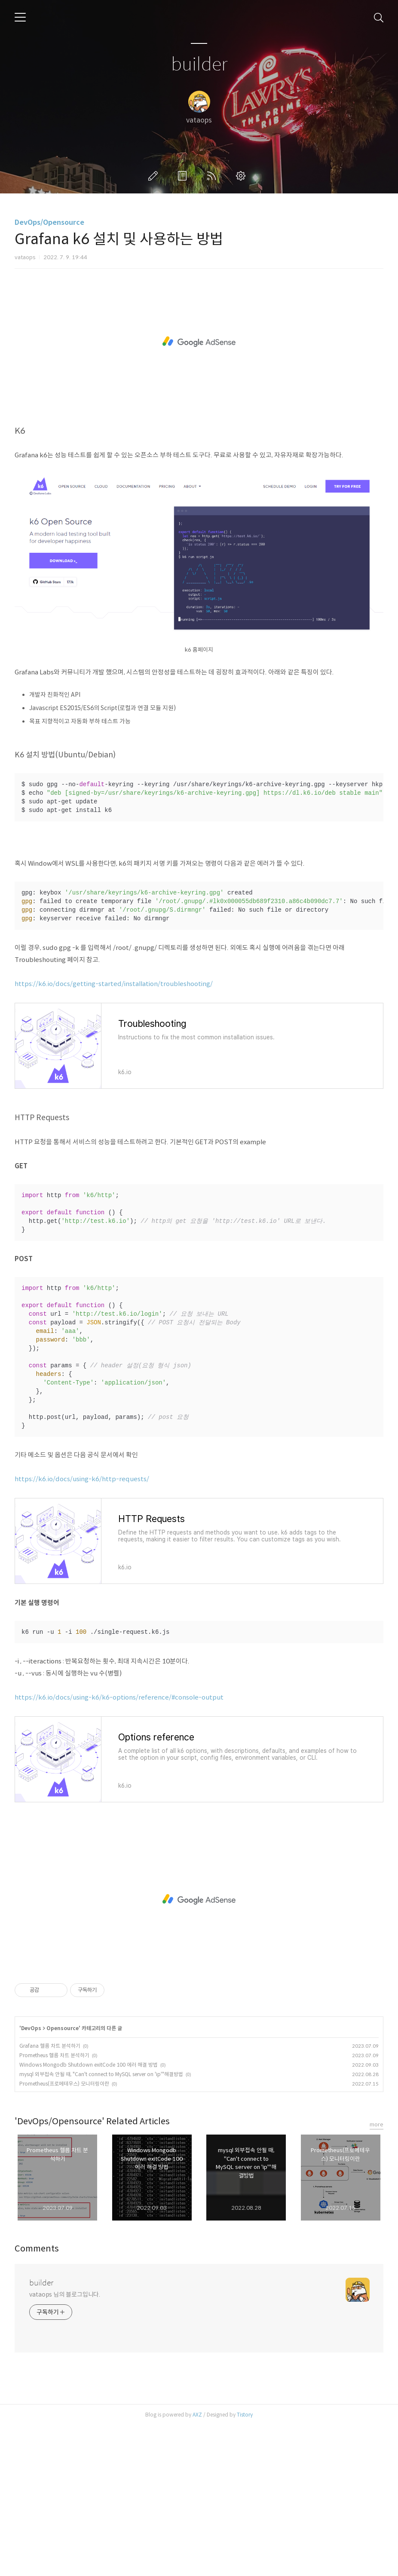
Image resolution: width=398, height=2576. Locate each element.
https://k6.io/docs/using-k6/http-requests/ (82, 1629)
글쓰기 (154, 175)
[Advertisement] (199, 350)
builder (199, 64)
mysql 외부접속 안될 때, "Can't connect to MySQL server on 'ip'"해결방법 (101, 2224)
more (376, 2275)
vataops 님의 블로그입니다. (64, 2445)
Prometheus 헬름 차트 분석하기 (54, 2205)
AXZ (197, 2565)
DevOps (31, 2178)
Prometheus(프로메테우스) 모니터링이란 (64, 2234)
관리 (242, 175)
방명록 (184, 175)
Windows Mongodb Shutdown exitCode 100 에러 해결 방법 (88, 2215)
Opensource (62, 2178)
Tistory (245, 2565)
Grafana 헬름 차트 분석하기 (49, 2196)
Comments (37, 2399)
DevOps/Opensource (49, 222)
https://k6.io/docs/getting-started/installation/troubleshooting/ (114, 1134)
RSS (213, 175)
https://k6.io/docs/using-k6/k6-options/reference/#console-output (119, 1848)
